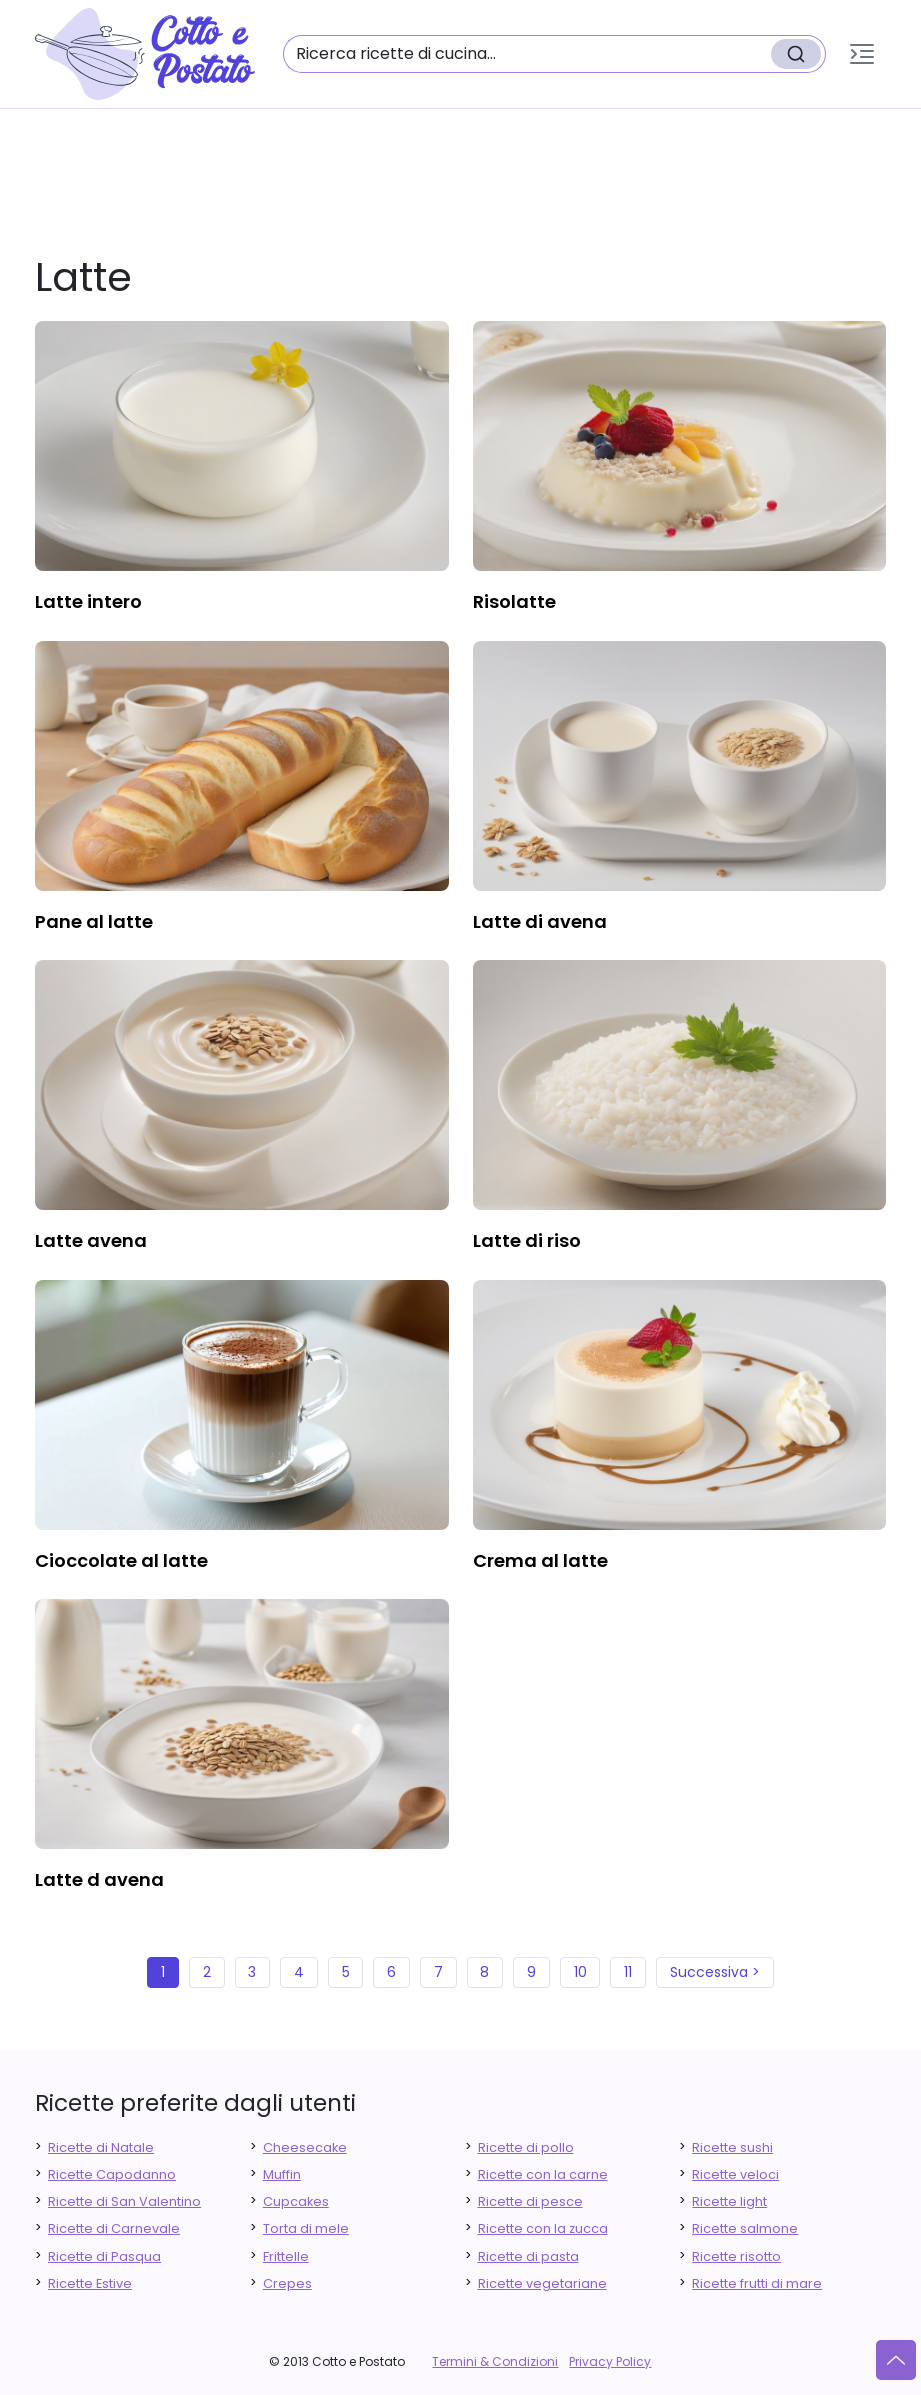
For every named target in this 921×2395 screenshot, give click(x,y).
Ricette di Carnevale (114, 2228)
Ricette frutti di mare (757, 2283)
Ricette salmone (745, 2228)
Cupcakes (296, 2201)
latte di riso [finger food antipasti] (527, 1240)
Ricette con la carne (543, 2174)
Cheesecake (305, 2147)
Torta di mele (306, 2228)
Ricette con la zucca (543, 2228)
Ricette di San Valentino (124, 2201)
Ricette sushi (732, 2147)
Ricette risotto (736, 2256)
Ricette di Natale (101, 2147)
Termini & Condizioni (495, 2361)
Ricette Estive (90, 2283)
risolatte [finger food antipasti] (514, 601)
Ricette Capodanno (112, 2174)
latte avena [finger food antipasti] (91, 1240)
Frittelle (286, 2256)
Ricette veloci (735, 2174)
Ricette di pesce (530, 2201)
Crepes (287, 2283)
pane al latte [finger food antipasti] (94, 921)
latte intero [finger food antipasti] (88, 601)
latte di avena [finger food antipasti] (540, 921)
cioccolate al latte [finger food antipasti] (121, 1560)
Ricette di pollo (526, 2147)
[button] (862, 54)
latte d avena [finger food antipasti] (99, 1879)
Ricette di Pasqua (104, 2256)
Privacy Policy (610, 2361)
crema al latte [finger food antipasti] (540, 1560)
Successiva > (715, 1972)
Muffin (282, 2174)
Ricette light (729, 2201)
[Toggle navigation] (862, 54)
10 (580, 1972)
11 (628, 1972)
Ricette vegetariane (542, 2283)
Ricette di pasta (528, 2256)
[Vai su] (896, 2360)
